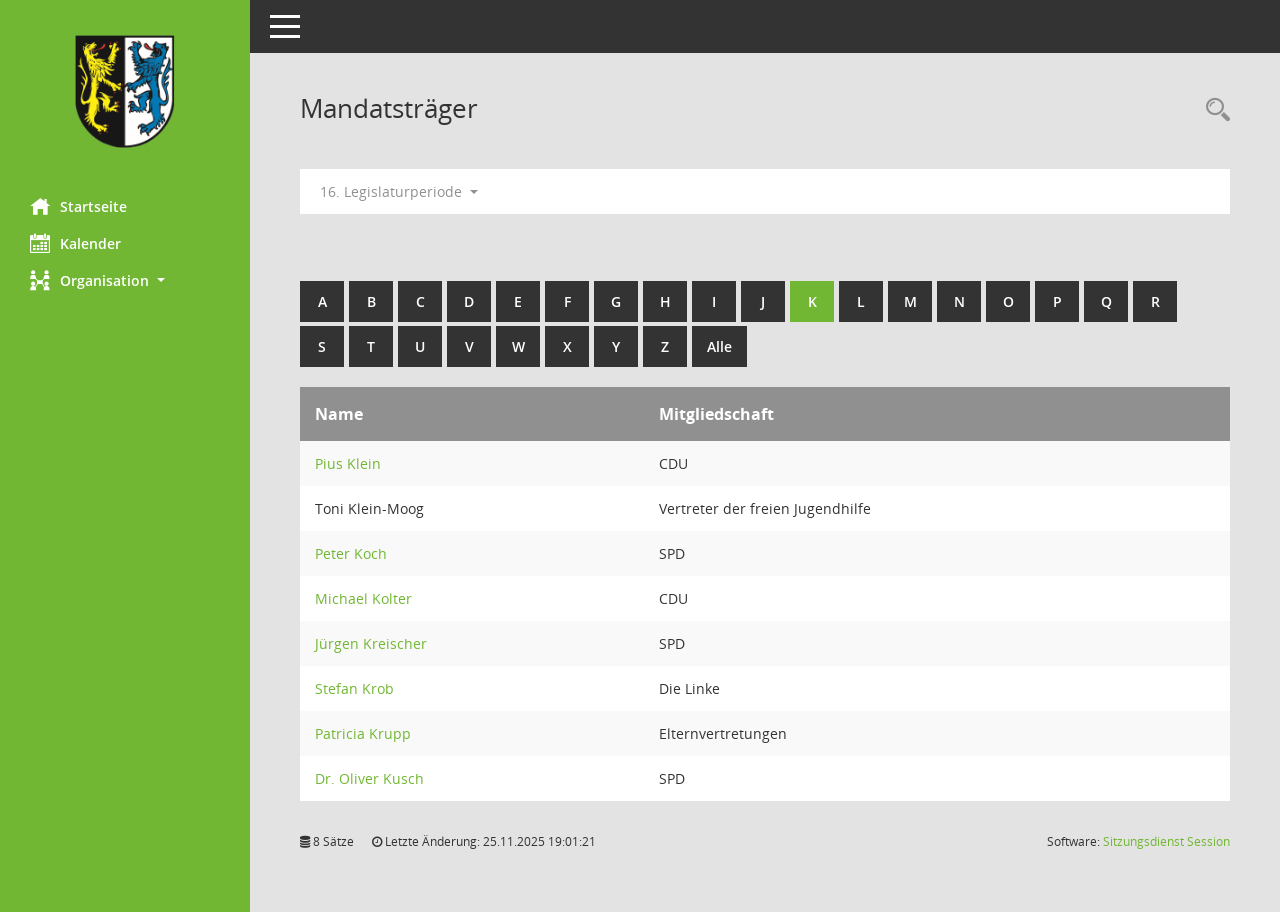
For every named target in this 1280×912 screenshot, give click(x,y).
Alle (719, 346)
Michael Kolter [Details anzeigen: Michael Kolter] (363, 598)
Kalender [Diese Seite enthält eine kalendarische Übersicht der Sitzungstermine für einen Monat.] (75, 243)
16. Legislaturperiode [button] (399, 191)
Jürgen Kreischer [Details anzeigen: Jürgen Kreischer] (371, 643)
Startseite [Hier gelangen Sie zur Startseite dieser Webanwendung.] (78, 206)
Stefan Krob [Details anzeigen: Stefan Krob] (354, 688)
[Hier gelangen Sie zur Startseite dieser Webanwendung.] (125, 91)
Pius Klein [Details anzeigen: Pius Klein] (348, 463)
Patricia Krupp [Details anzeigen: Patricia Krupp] (363, 733)
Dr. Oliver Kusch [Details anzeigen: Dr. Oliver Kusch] (369, 778)
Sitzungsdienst (1166, 841)
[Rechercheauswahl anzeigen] (1213, 110)
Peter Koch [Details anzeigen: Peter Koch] (351, 553)
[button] (125, 280)
